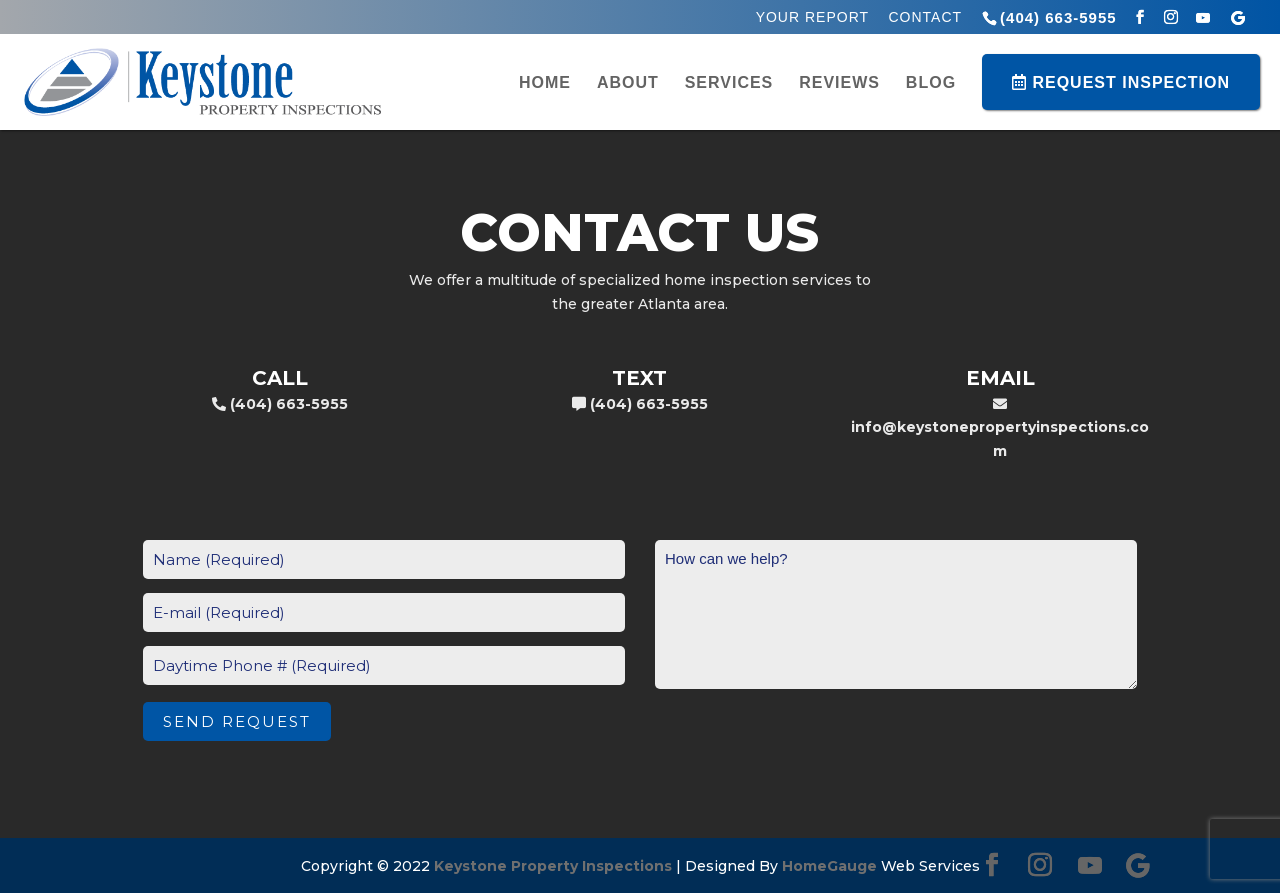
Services (729, 83)
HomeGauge (829, 866)
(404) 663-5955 (1058, 17)
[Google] (1238, 18)
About (628, 83)
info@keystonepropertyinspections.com (1000, 429)
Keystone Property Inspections (553, 866)
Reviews (839, 83)
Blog (931, 83)
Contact (925, 17)
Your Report (812, 17)
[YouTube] (1203, 18)
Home (545, 83)
